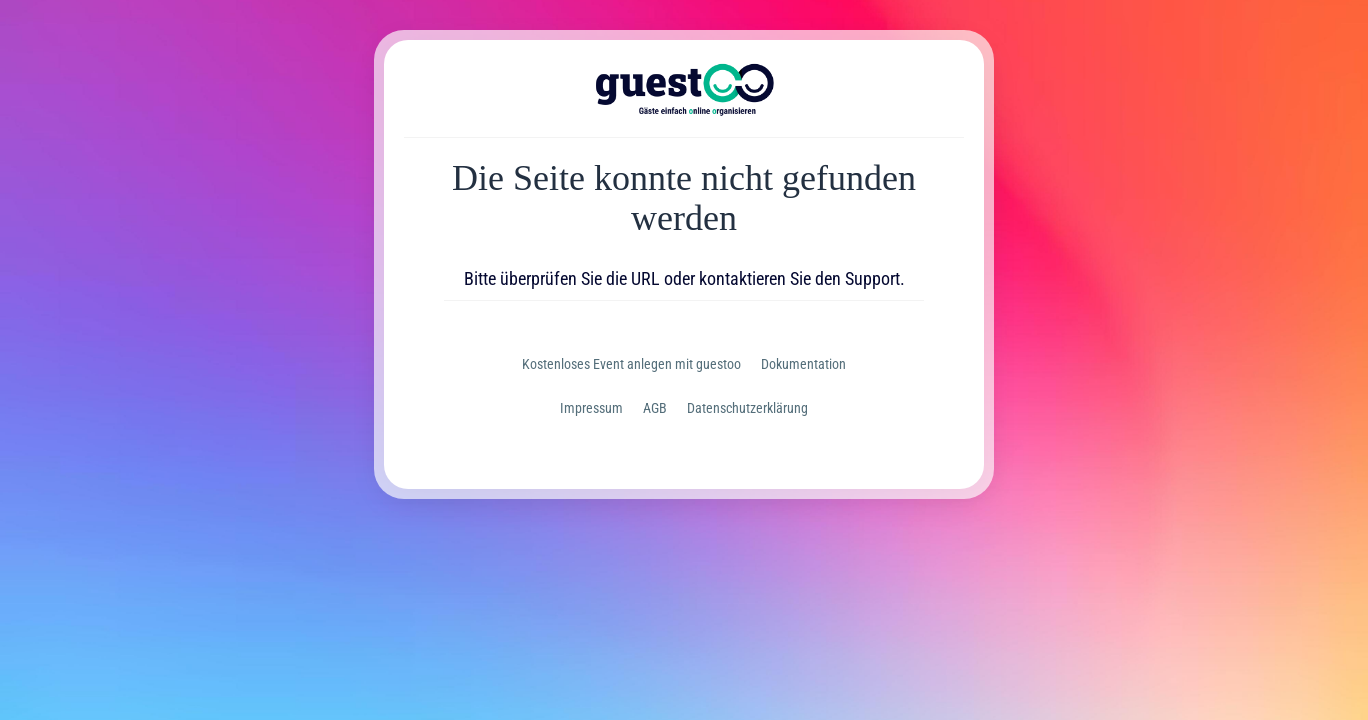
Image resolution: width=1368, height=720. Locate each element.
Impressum (591, 408)
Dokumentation (803, 364)
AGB (655, 408)
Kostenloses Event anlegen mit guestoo (631, 364)
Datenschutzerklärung (747, 408)
